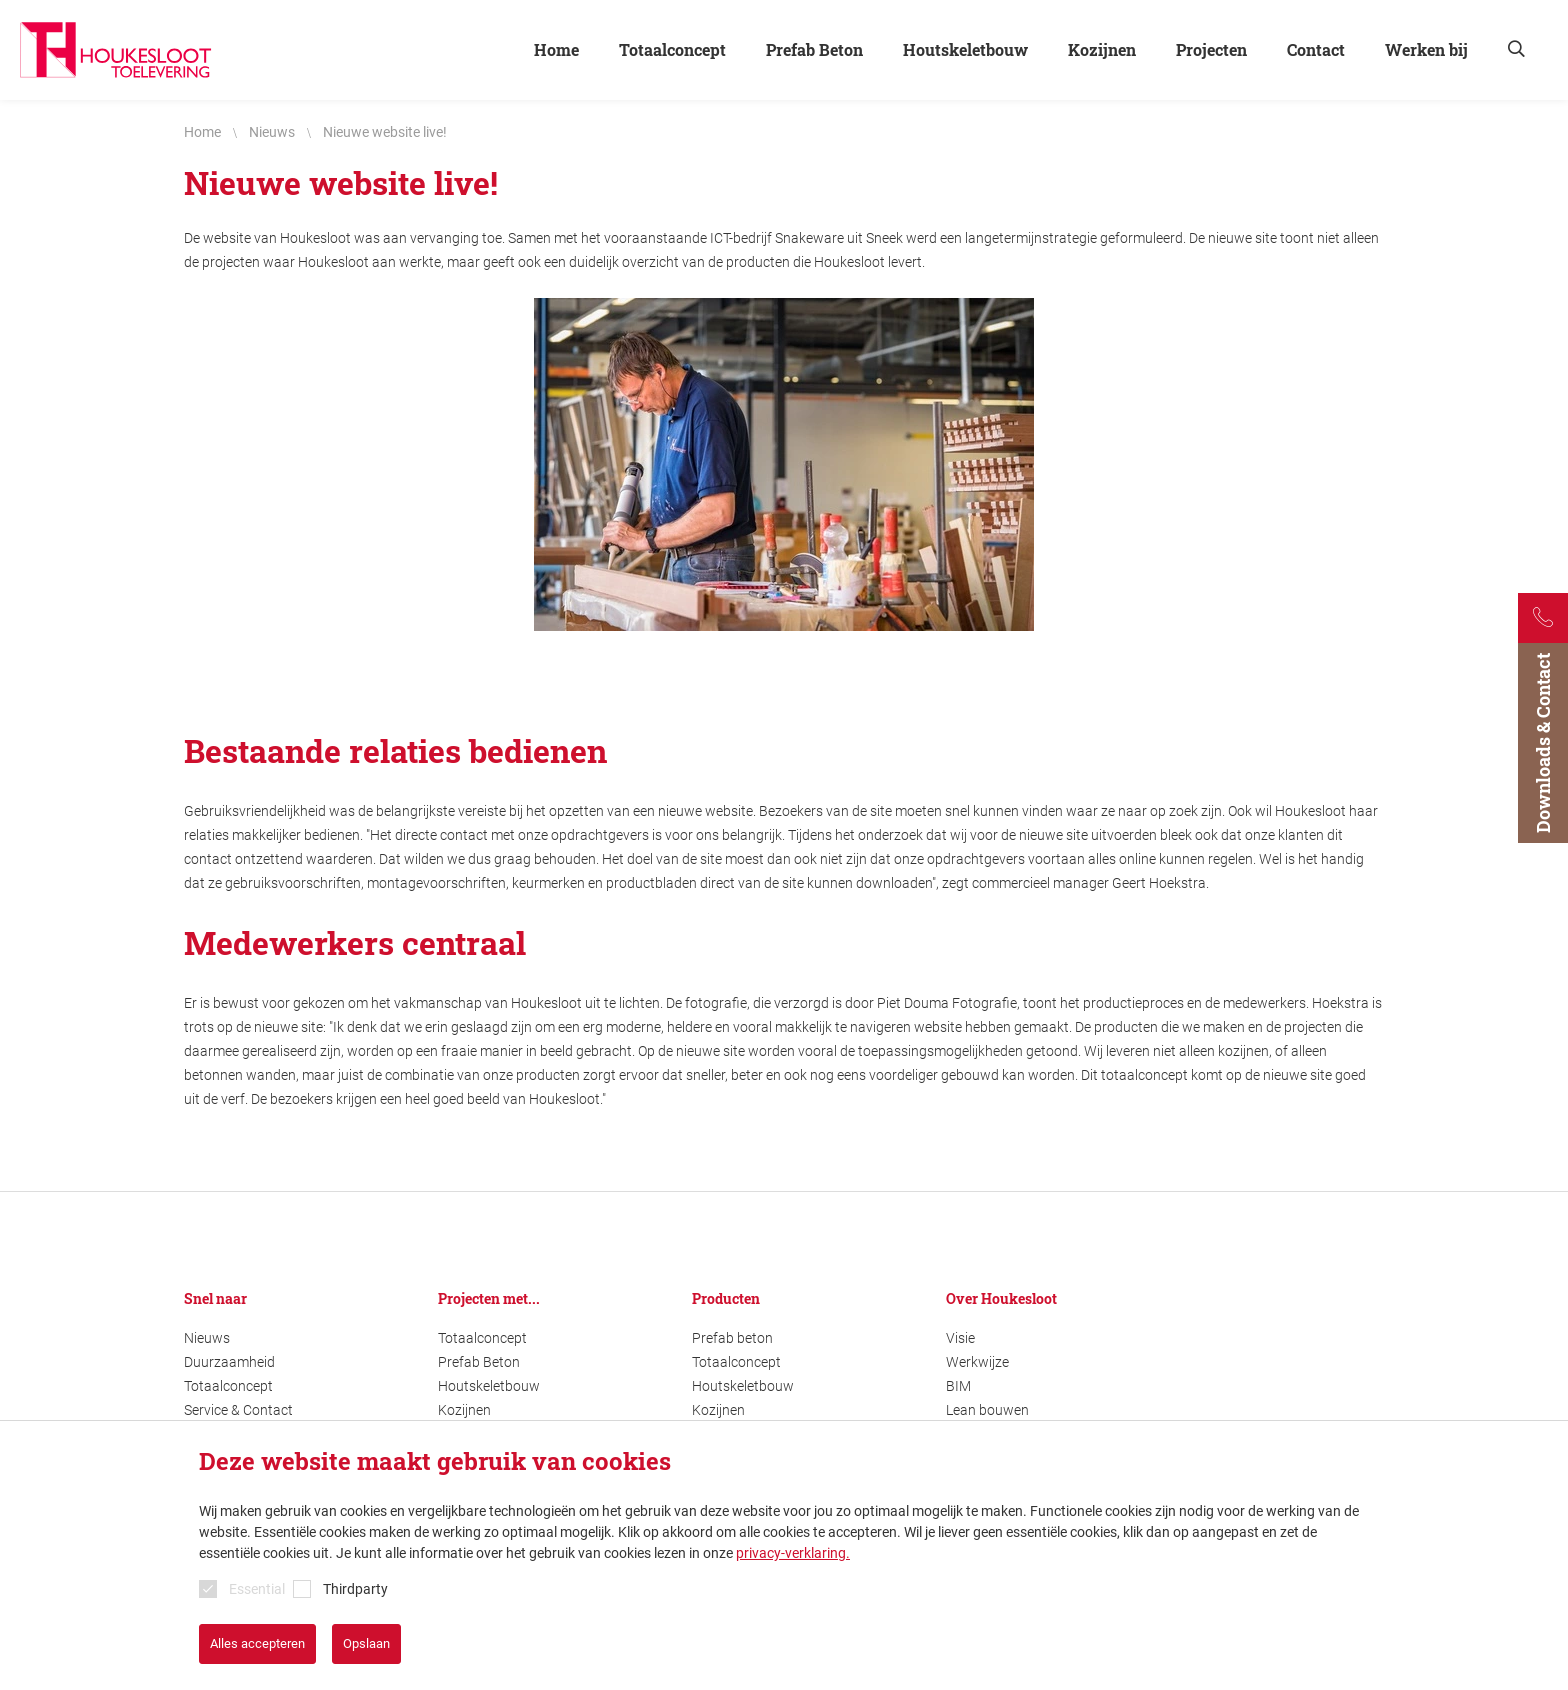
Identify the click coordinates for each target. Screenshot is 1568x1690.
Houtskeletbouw (489, 1386)
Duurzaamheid (229, 1362)
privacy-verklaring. (793, 1553)
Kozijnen (464, 1410)
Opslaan (366, 1643)
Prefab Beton (479, 1362)
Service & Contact (238, 1410)
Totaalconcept (228, 1386)
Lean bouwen (987, 1410)
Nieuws (207, 1338)
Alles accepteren (257, 1643)
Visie (960, 1338)
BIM (958, 1386)
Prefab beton (732, 1338)
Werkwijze (977, 1362)
